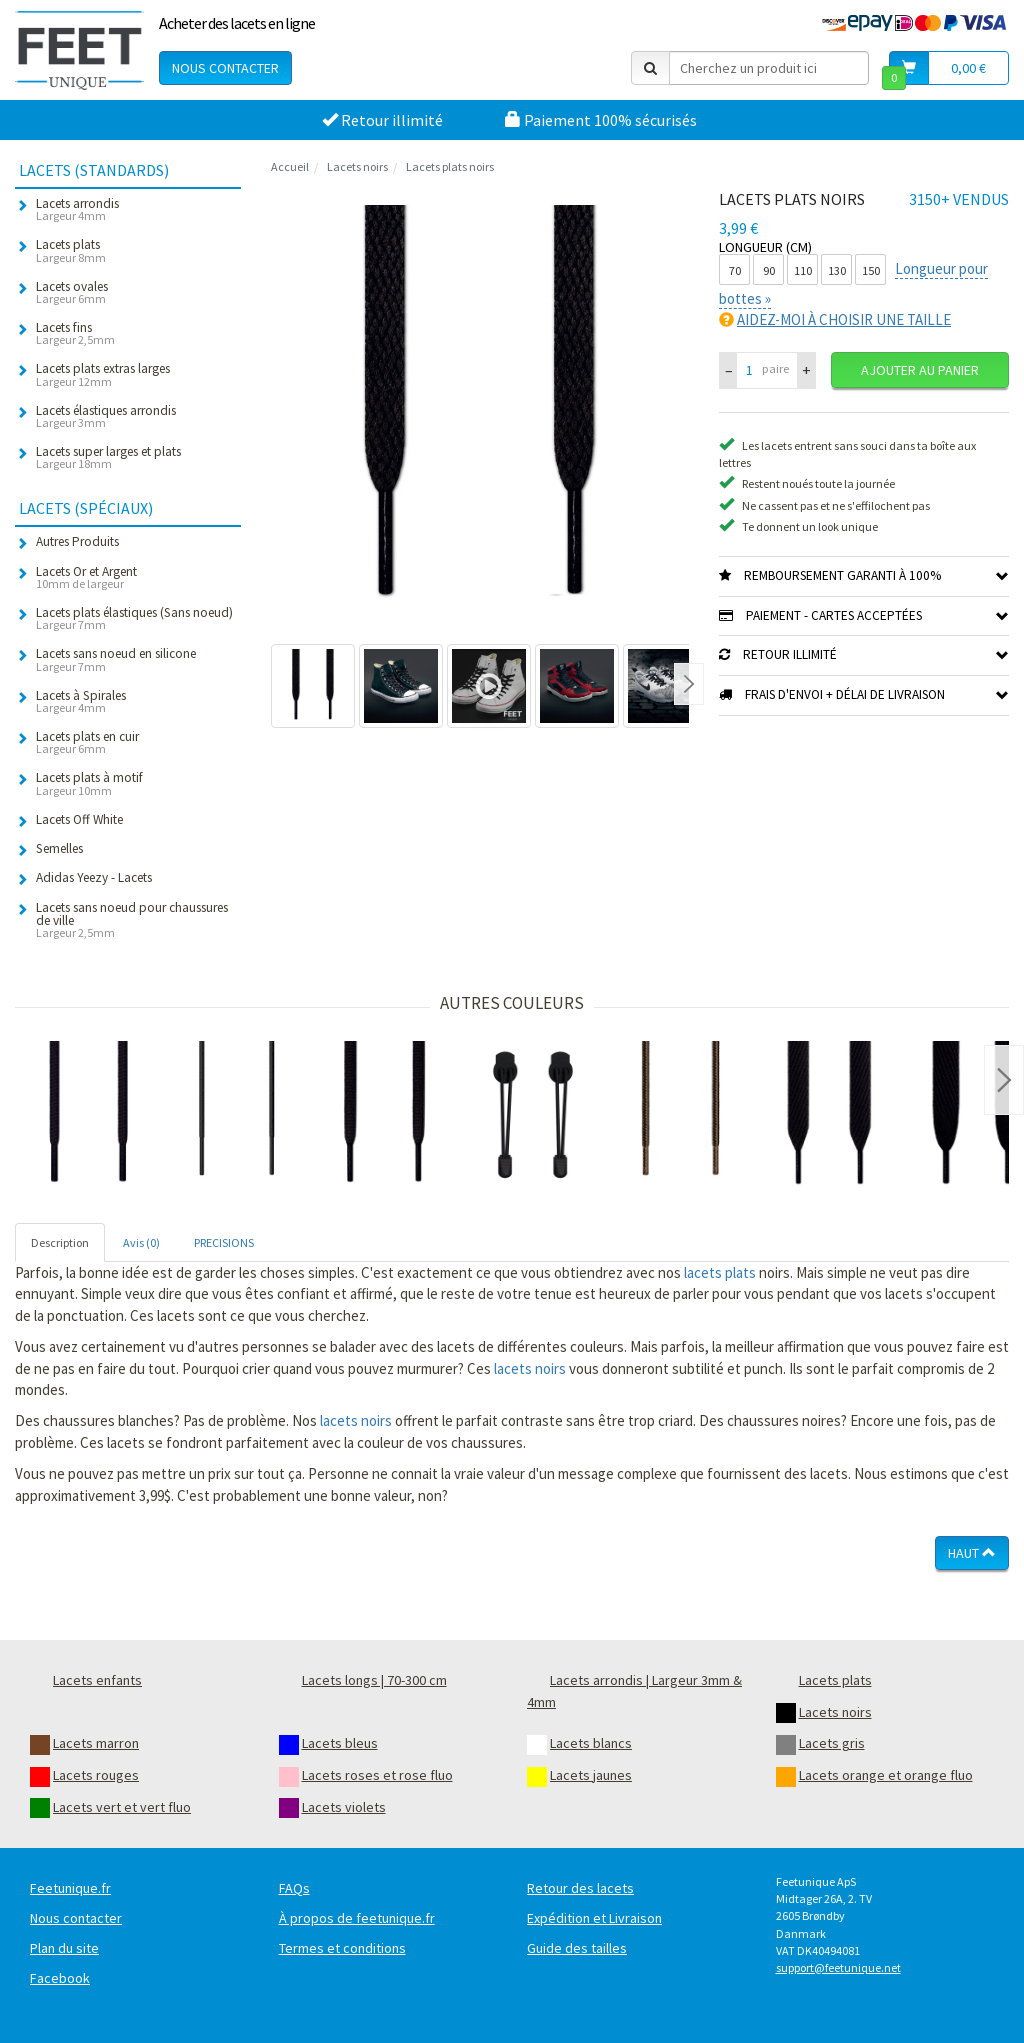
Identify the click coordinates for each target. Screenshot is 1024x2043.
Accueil (290, 166)
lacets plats (720, 1272)
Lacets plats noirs (450, 166)
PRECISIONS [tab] (224, 1242)
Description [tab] (60, 1242)
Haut (972, 1553)
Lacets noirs (357, 166)
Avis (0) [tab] (141, 1242)
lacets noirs (530, 1368)
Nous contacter (225, 68)
